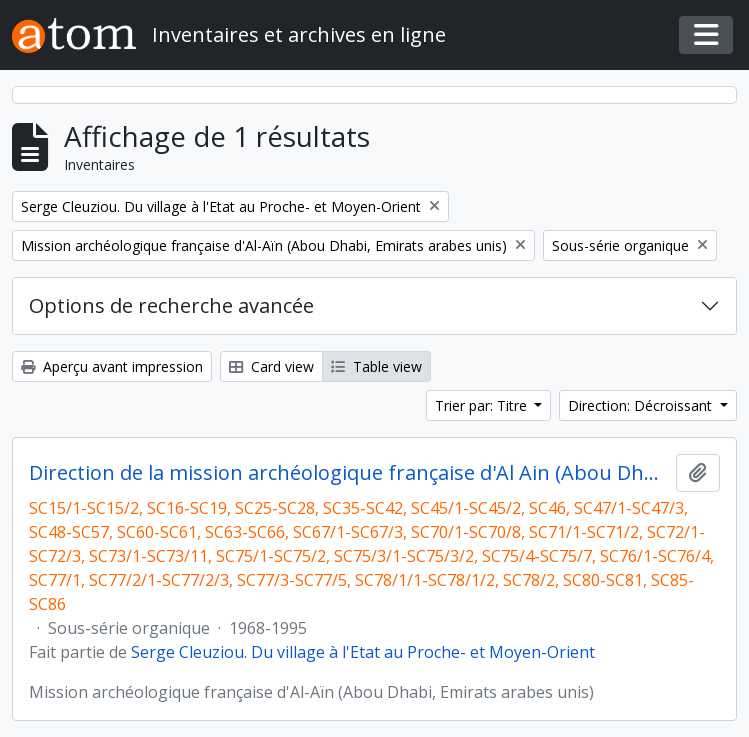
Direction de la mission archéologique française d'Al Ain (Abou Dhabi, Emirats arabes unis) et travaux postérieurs (348, 473)
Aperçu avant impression (112, 366)
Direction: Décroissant (642, 405)
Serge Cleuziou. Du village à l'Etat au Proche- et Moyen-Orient (363, 652)
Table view (376, 366)
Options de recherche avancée (171, 305)
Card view (271, 366)
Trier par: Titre (483, 405)
